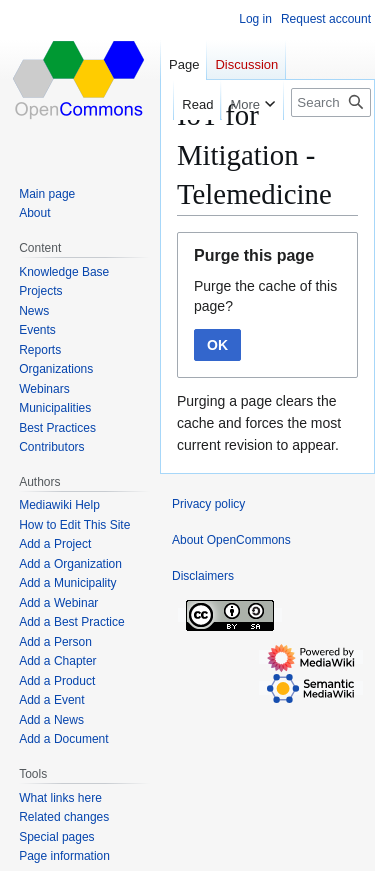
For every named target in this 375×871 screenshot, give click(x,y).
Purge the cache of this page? (265, 296)
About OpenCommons (231, 540)
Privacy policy (208, 504)
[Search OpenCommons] (331, 102)
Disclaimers (203, 576)
